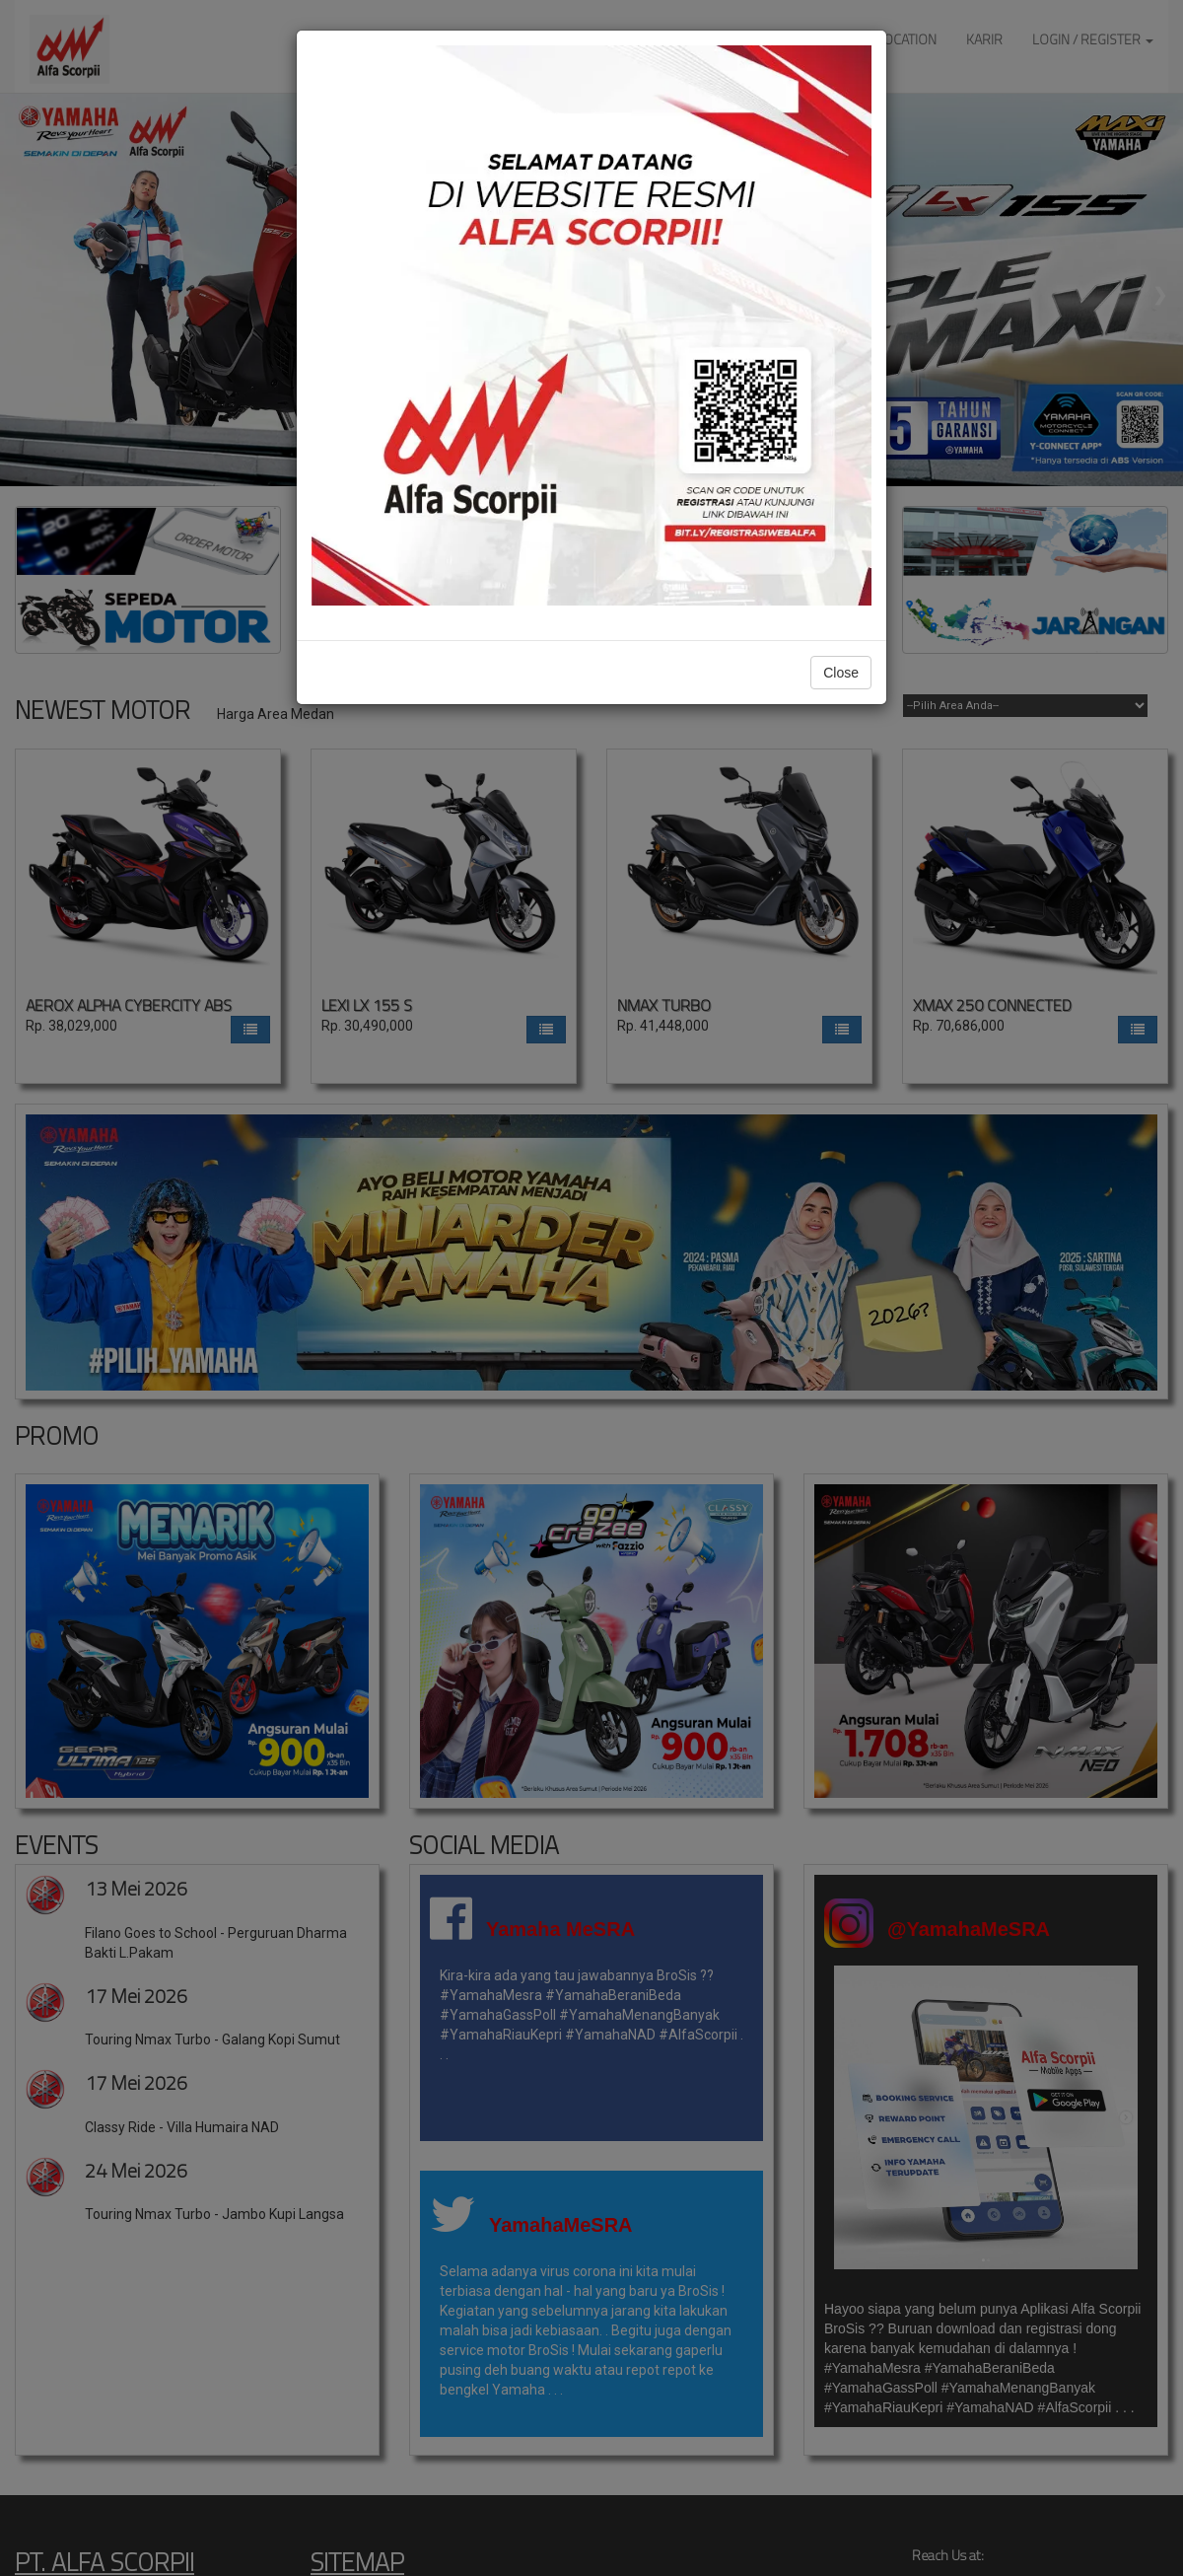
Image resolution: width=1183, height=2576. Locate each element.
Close (841, 672)
